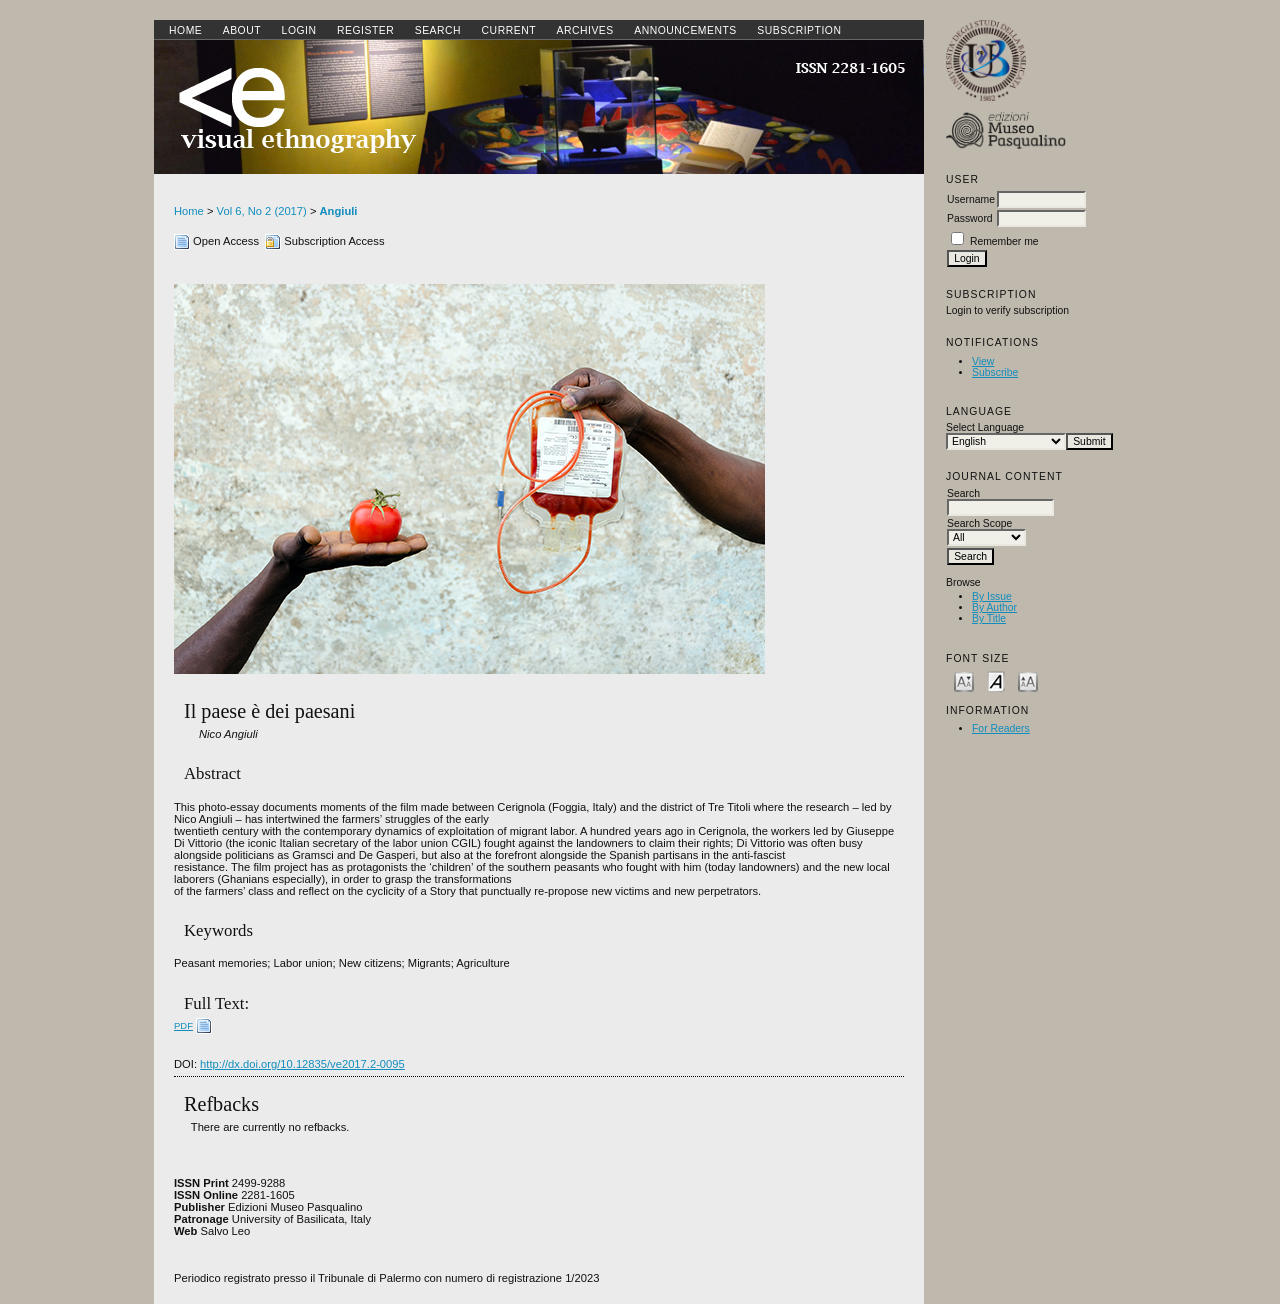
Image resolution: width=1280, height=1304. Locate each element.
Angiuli (339, 211)
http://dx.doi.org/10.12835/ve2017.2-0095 (302, 1064)
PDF (183, 1025)
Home (185, 30)
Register (365, 30)
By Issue (992, 596)
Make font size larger (1028, 680)
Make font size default (996, 680)
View (983, 361)
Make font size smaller (964, 680)
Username (971, 199)
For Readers (1001, 728)
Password (970, 218)
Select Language (985, 427)
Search (438, 30)
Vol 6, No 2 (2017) (262, 211)
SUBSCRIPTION (799, 30)
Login (299, 30)
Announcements (685, 30)
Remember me (1004, 241)
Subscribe (995, 372)
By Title (989, 618)
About (242, 30)
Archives (584, 30)
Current (509, 30)
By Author (994, 607)
